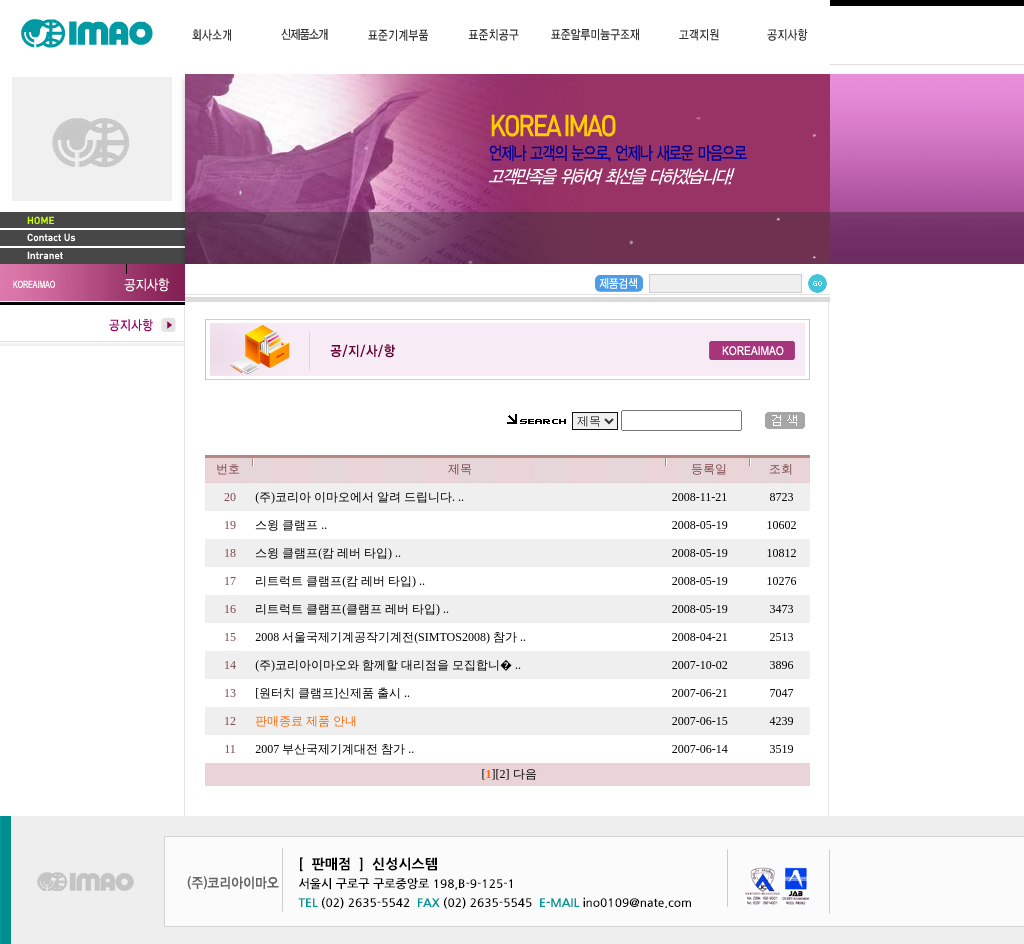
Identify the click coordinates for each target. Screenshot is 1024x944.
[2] (503, 774)
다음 (525, 774)
